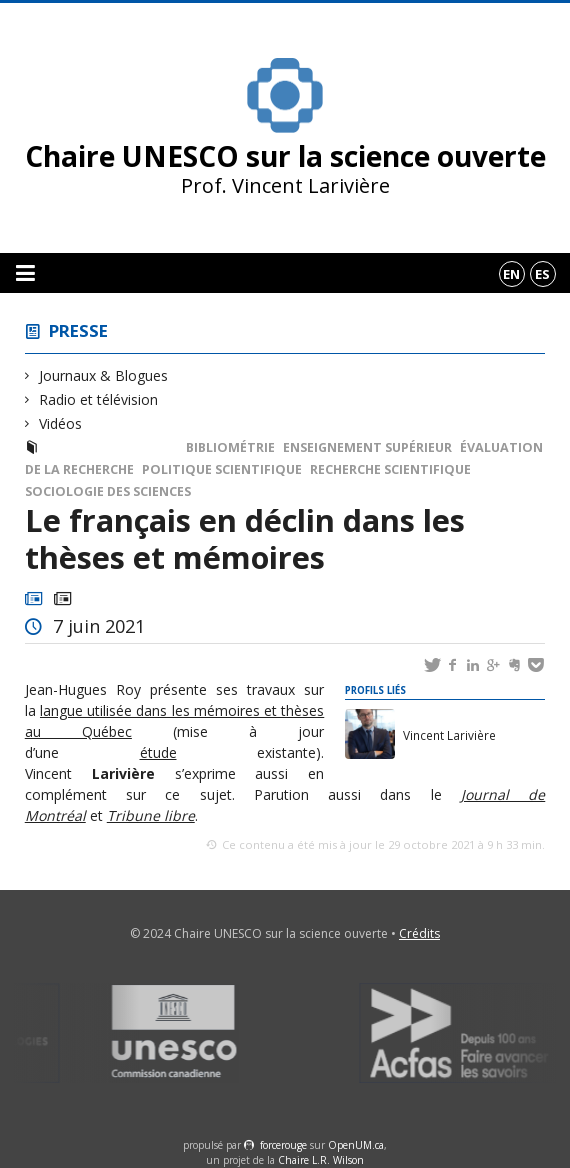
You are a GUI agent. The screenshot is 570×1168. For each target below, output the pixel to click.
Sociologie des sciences (108, 491)
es (542, 274)
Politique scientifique (222, 469)
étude (158, 752)
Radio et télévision (99, 399)
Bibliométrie (230, 447)
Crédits (419, 933)
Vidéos (61, 423)
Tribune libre (151, 815)
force (283, 1145)
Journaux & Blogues (104, 375)
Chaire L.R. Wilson (321, 1160)
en (511, 274)
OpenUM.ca (356, 1145)
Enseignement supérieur (367, 447)
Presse (78, 330)
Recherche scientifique (390, 469)
